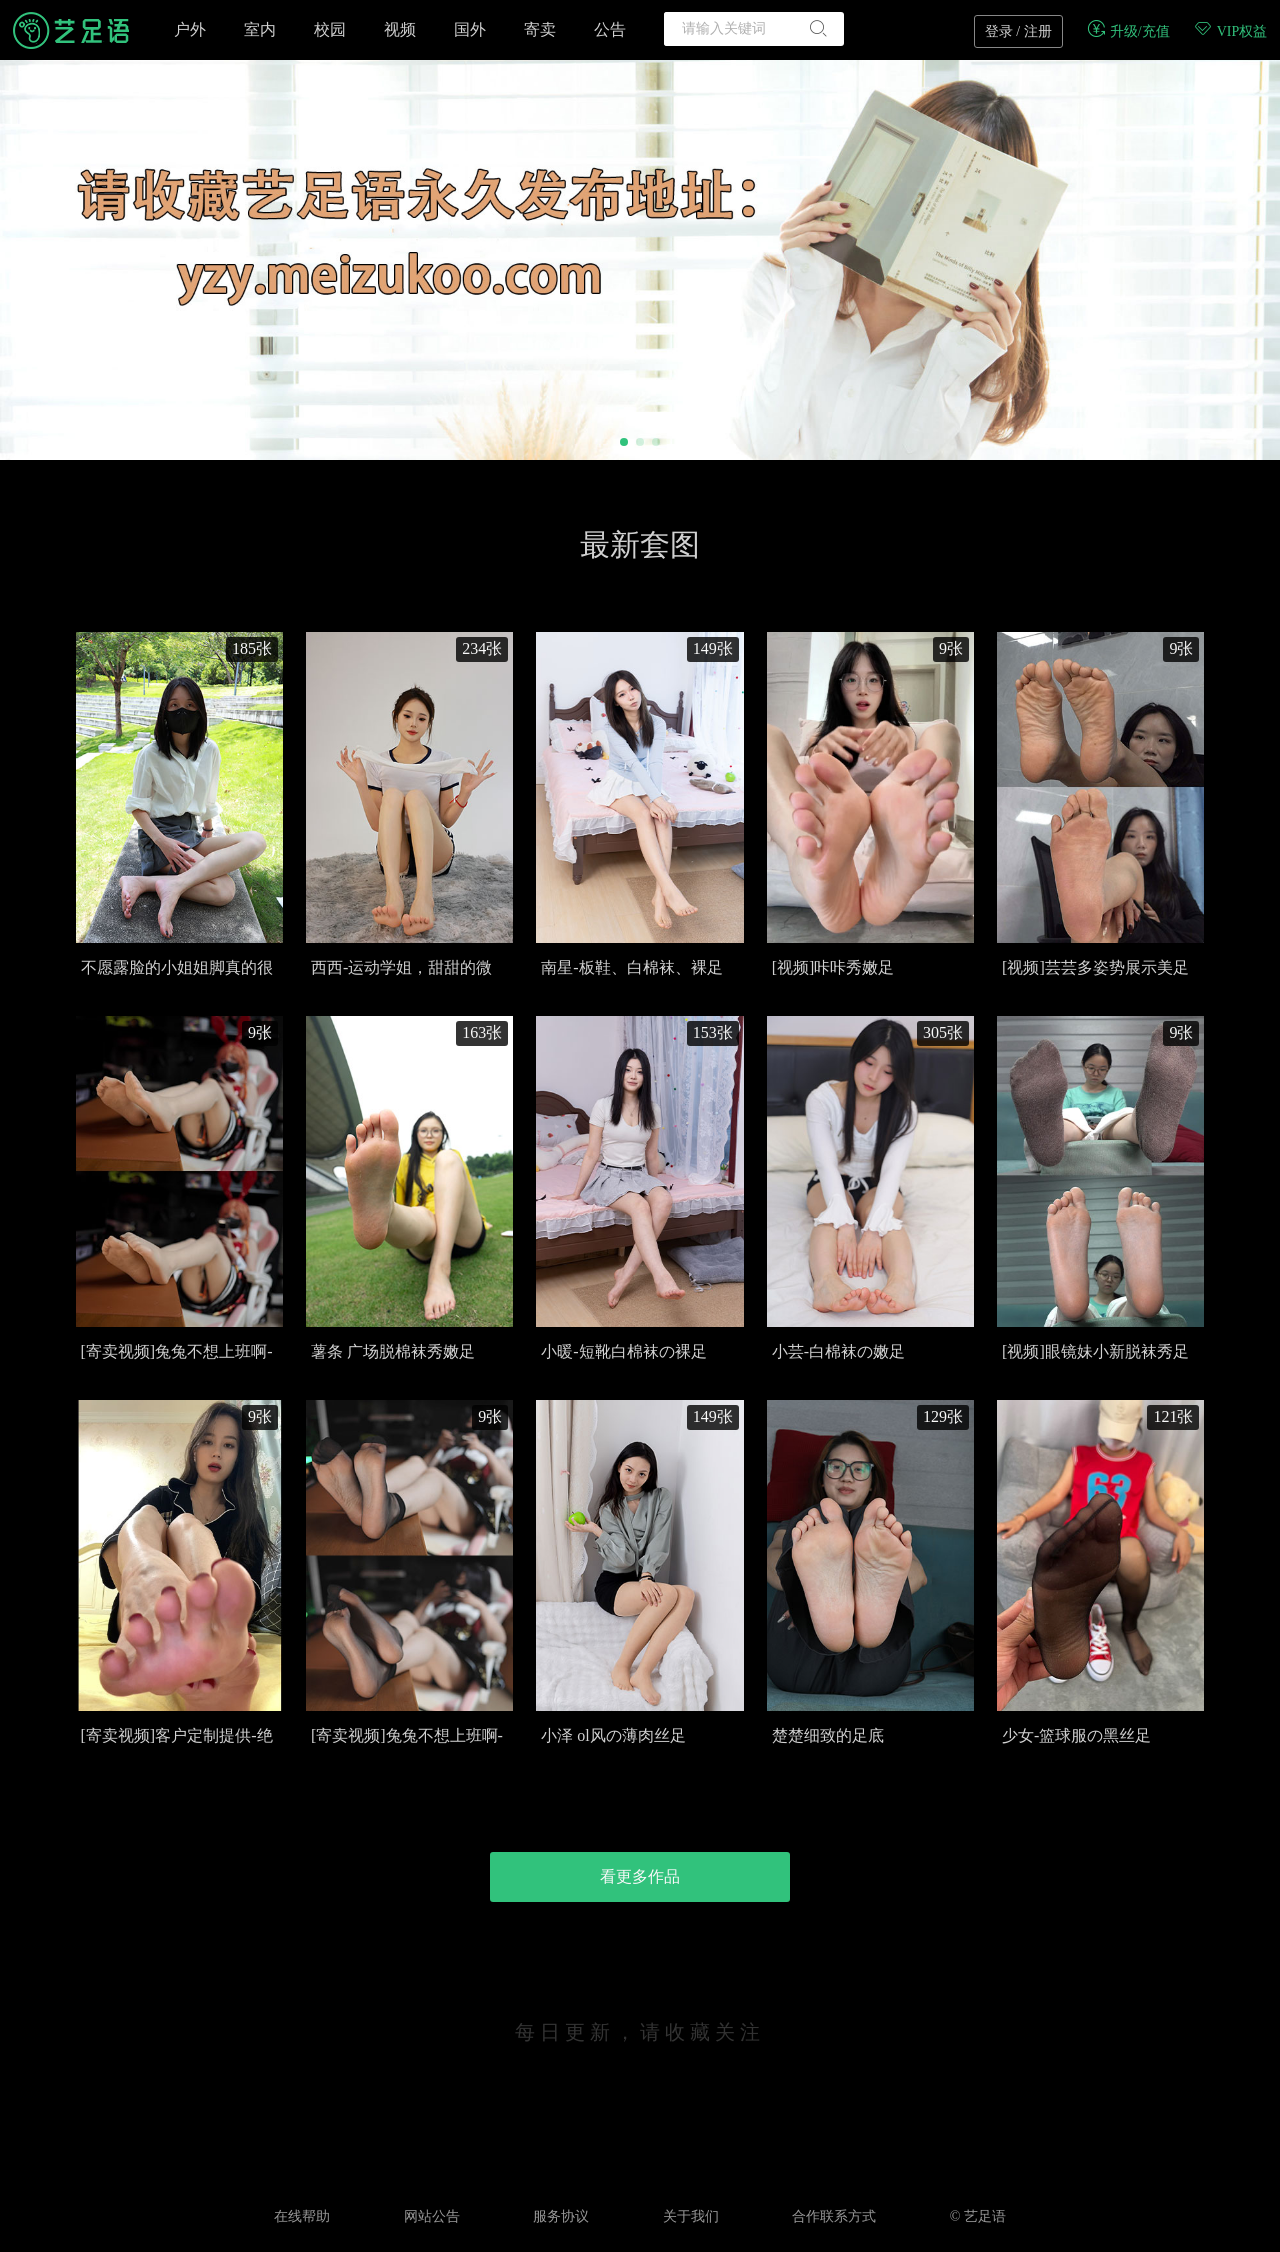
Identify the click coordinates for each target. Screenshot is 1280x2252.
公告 (610, 29)
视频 (400, 29)
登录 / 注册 (1018, 31)
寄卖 (540, 29)
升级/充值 (1127, 31)
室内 (260, 29)
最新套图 (640, 544)
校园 (330, 29)
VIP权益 (1230, 31)
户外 (190, 29)
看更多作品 (640, 1876)
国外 (470, 29)
